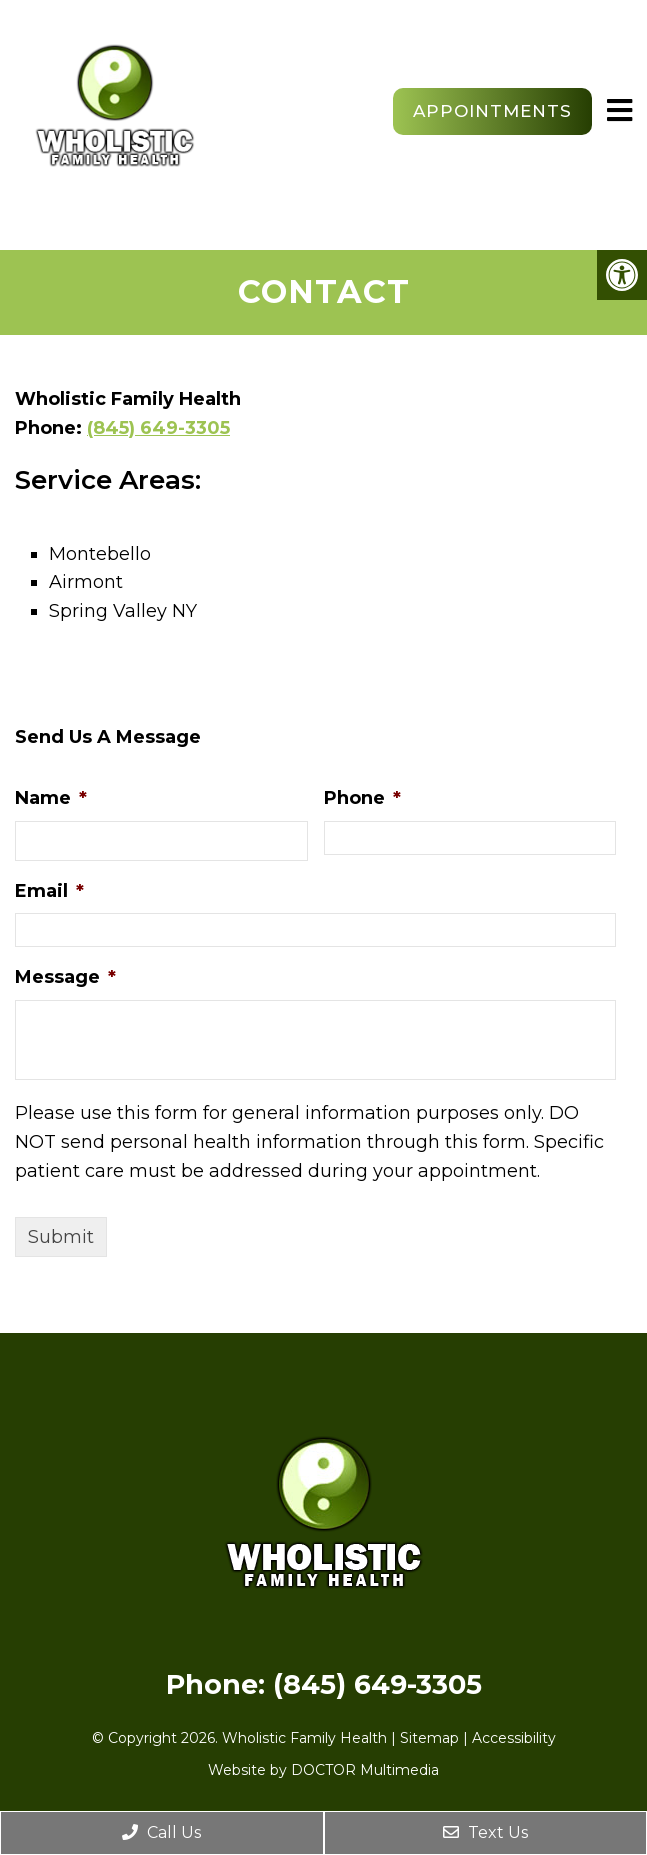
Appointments (492, 111)
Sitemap (429, 1738)
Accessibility (514, 1738)
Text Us (485, 1832)
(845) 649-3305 (158, 428)
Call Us (161, 1832)
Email (49, 891)
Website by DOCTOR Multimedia (323, 1770)
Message (65, 977)
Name (51, 798)
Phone (362, 798)
